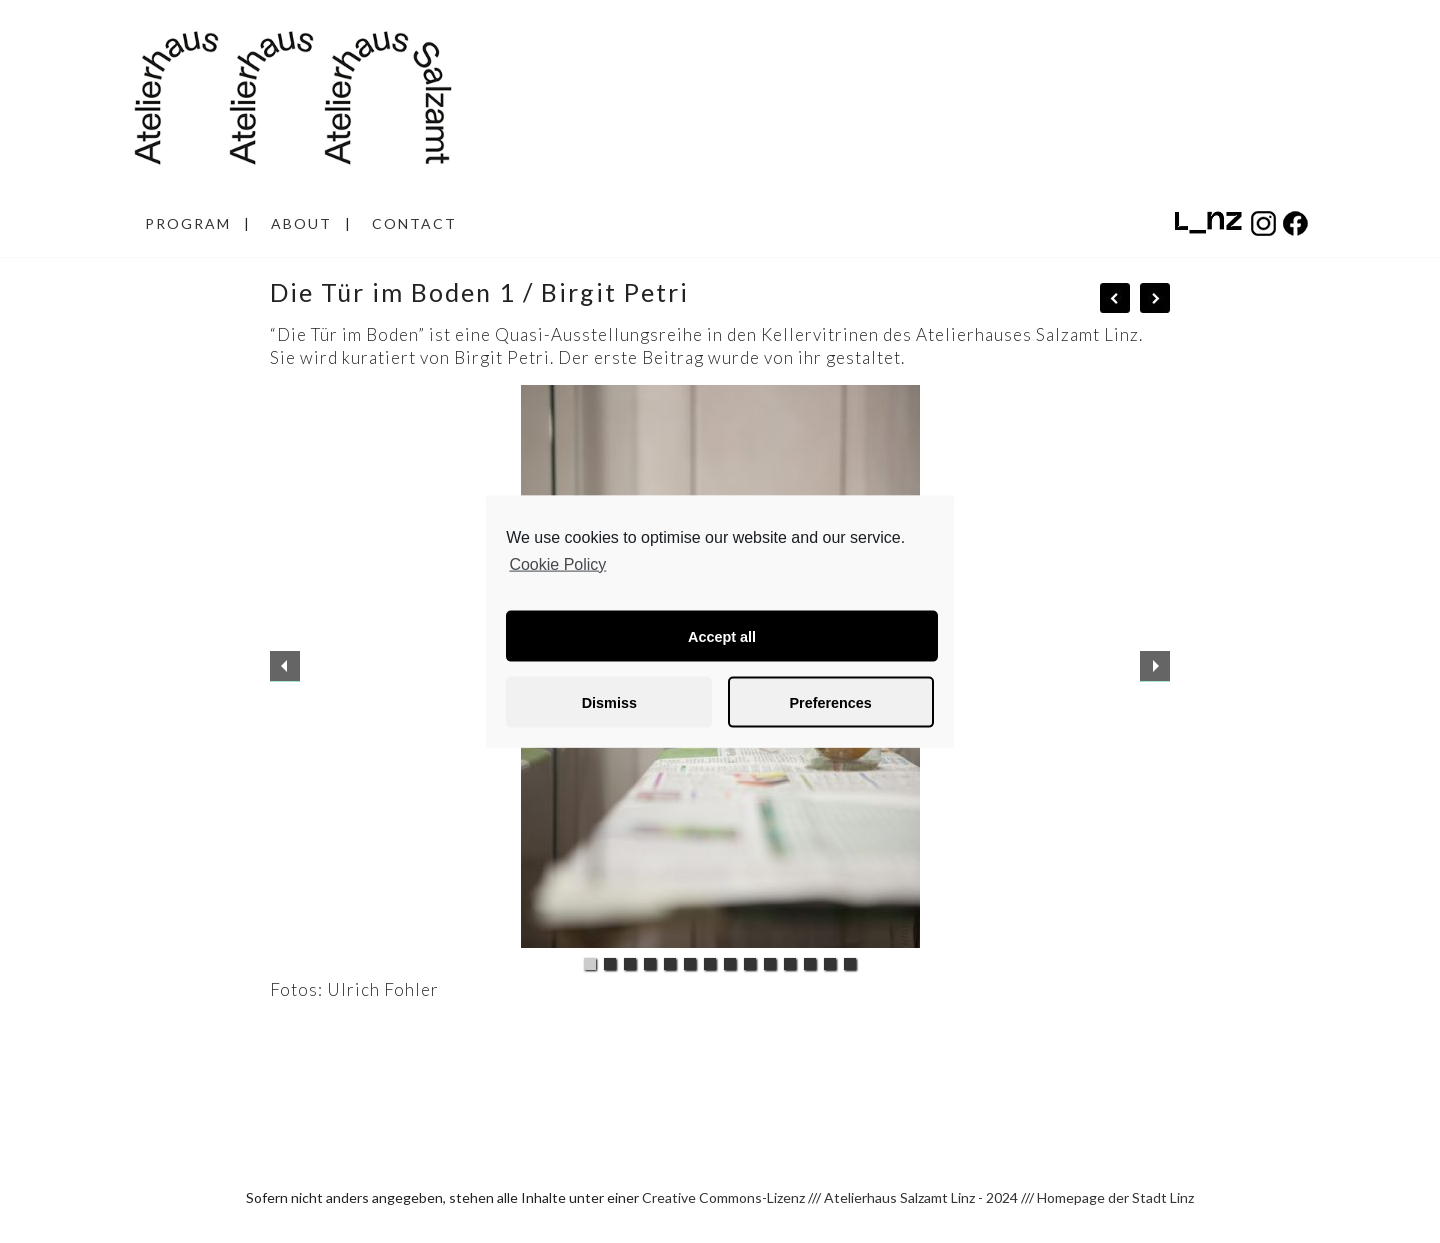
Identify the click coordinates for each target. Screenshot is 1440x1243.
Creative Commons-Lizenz (723, 1197)
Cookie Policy (557, 563)
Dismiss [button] (609, 702)
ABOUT (301, 223)
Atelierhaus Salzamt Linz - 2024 (921, 1197)
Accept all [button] (722, 636)
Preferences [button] (830, 702)
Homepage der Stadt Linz (1115, 1197)
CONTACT (414, 223)
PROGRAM (188, 223)
